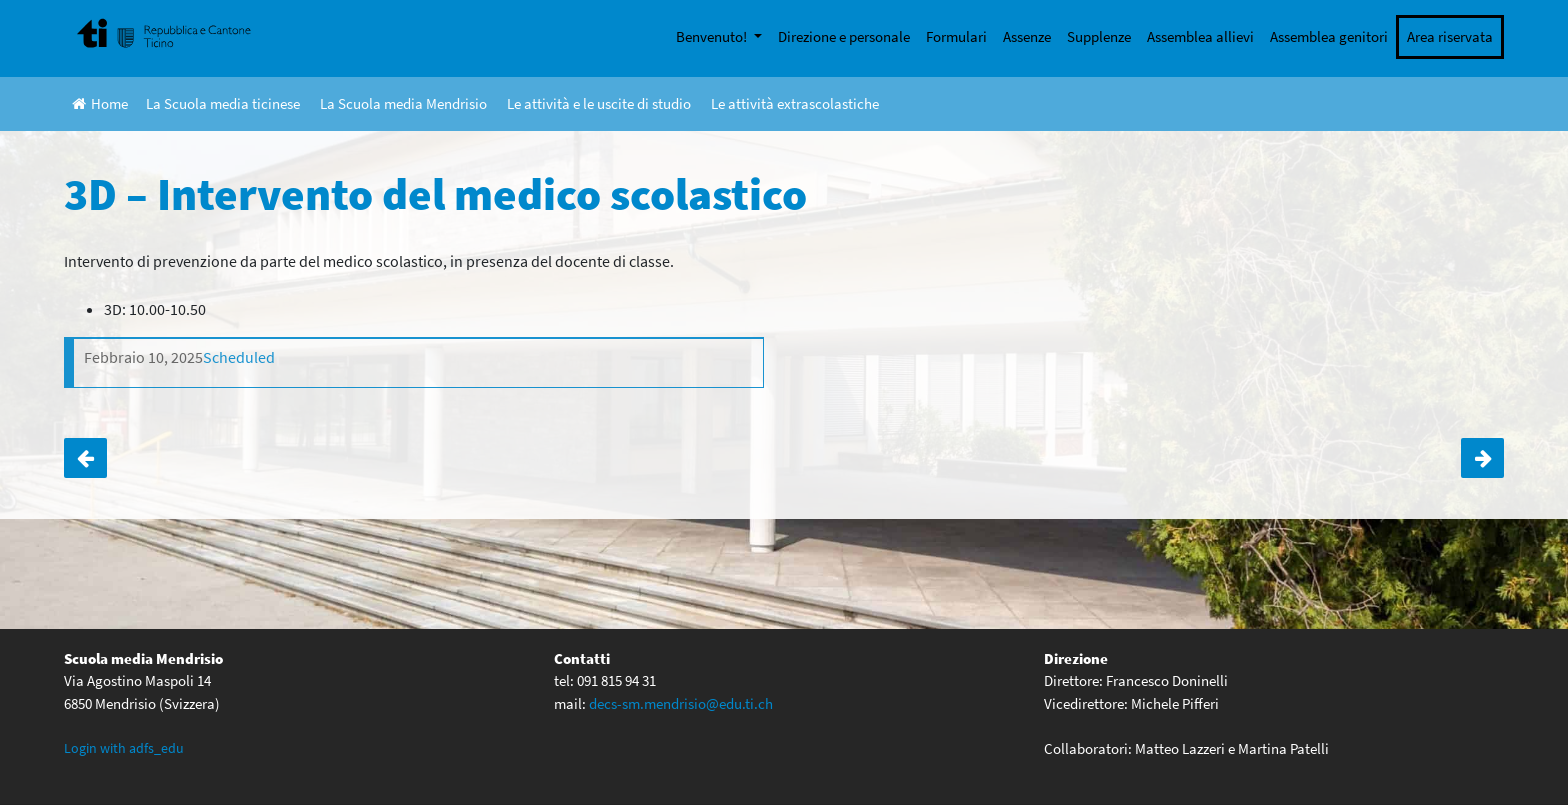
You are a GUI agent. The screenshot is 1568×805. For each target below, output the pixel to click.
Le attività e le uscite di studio (599, 103)
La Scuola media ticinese (223, 103)
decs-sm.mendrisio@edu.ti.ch (681, 703)
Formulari (956, 36)
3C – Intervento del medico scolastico (85, 458)
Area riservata (1450, 36)
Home (100, 103)
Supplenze (1099, 36)
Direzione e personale (844, 36)
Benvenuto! (713, 36)
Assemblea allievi (1200, 36)
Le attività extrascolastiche (795, 103)
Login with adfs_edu (124, 748)
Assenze (1027, 36)
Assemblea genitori (1329, 36)
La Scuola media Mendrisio (403, 103)
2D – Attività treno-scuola (1482, 458)
